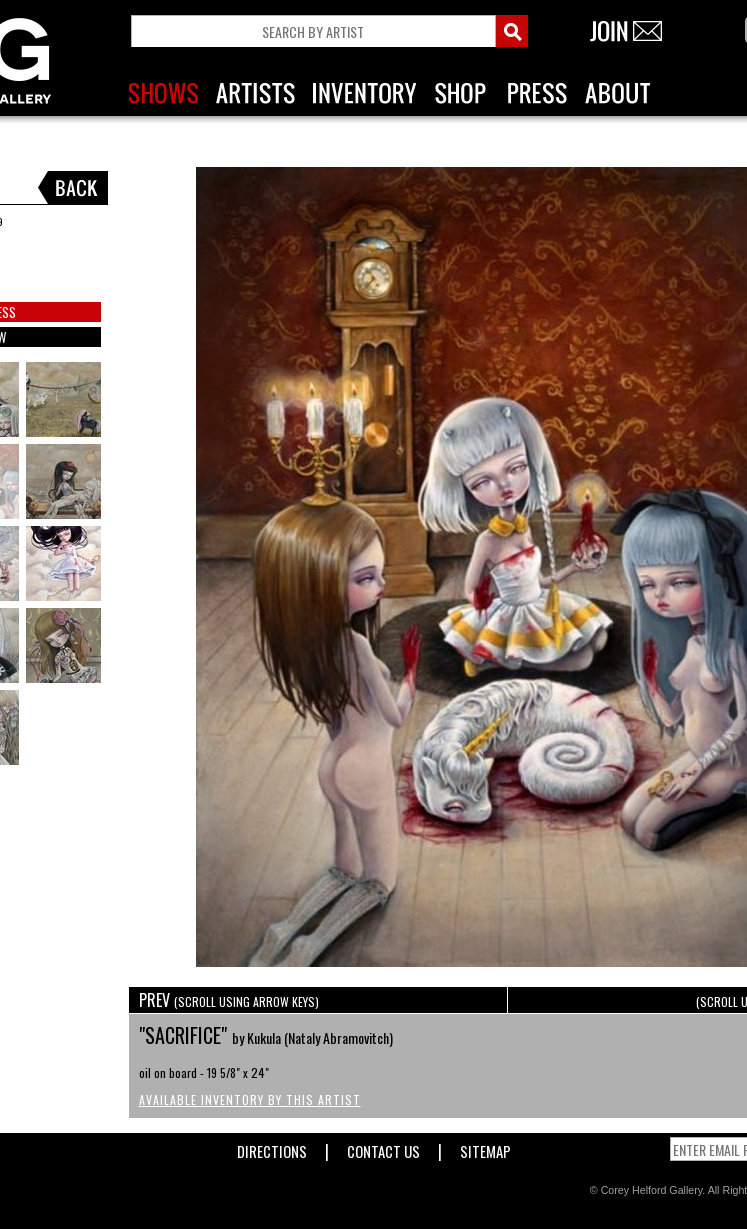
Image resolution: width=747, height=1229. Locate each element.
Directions (272, 1147)
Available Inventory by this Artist (250, 1099)
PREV (229, 1000)
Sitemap (485, 1147)
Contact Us (383, 1147)
